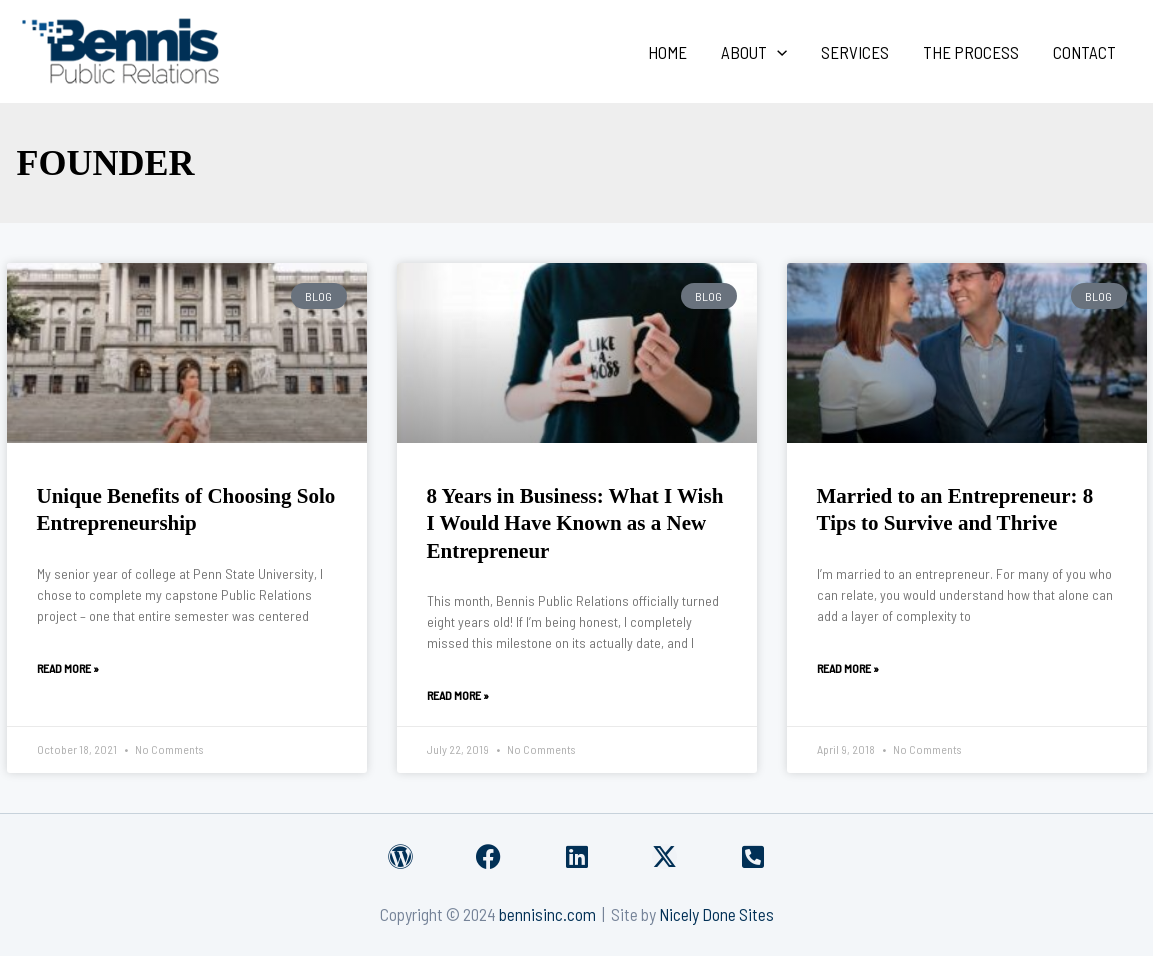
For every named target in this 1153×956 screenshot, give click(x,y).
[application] (777, 52)
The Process (971, 52)
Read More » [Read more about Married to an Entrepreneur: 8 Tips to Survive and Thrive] (848, 668)
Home (667, 52)
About (754, 52)
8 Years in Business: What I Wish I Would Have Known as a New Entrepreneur (575, 523)
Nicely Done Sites (716, 914)
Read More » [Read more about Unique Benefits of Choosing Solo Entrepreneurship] (68, 668)
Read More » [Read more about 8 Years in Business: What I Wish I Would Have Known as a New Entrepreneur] (458, 695)
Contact (1084, 52)
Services (855, 52)
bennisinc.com (547, 914)
